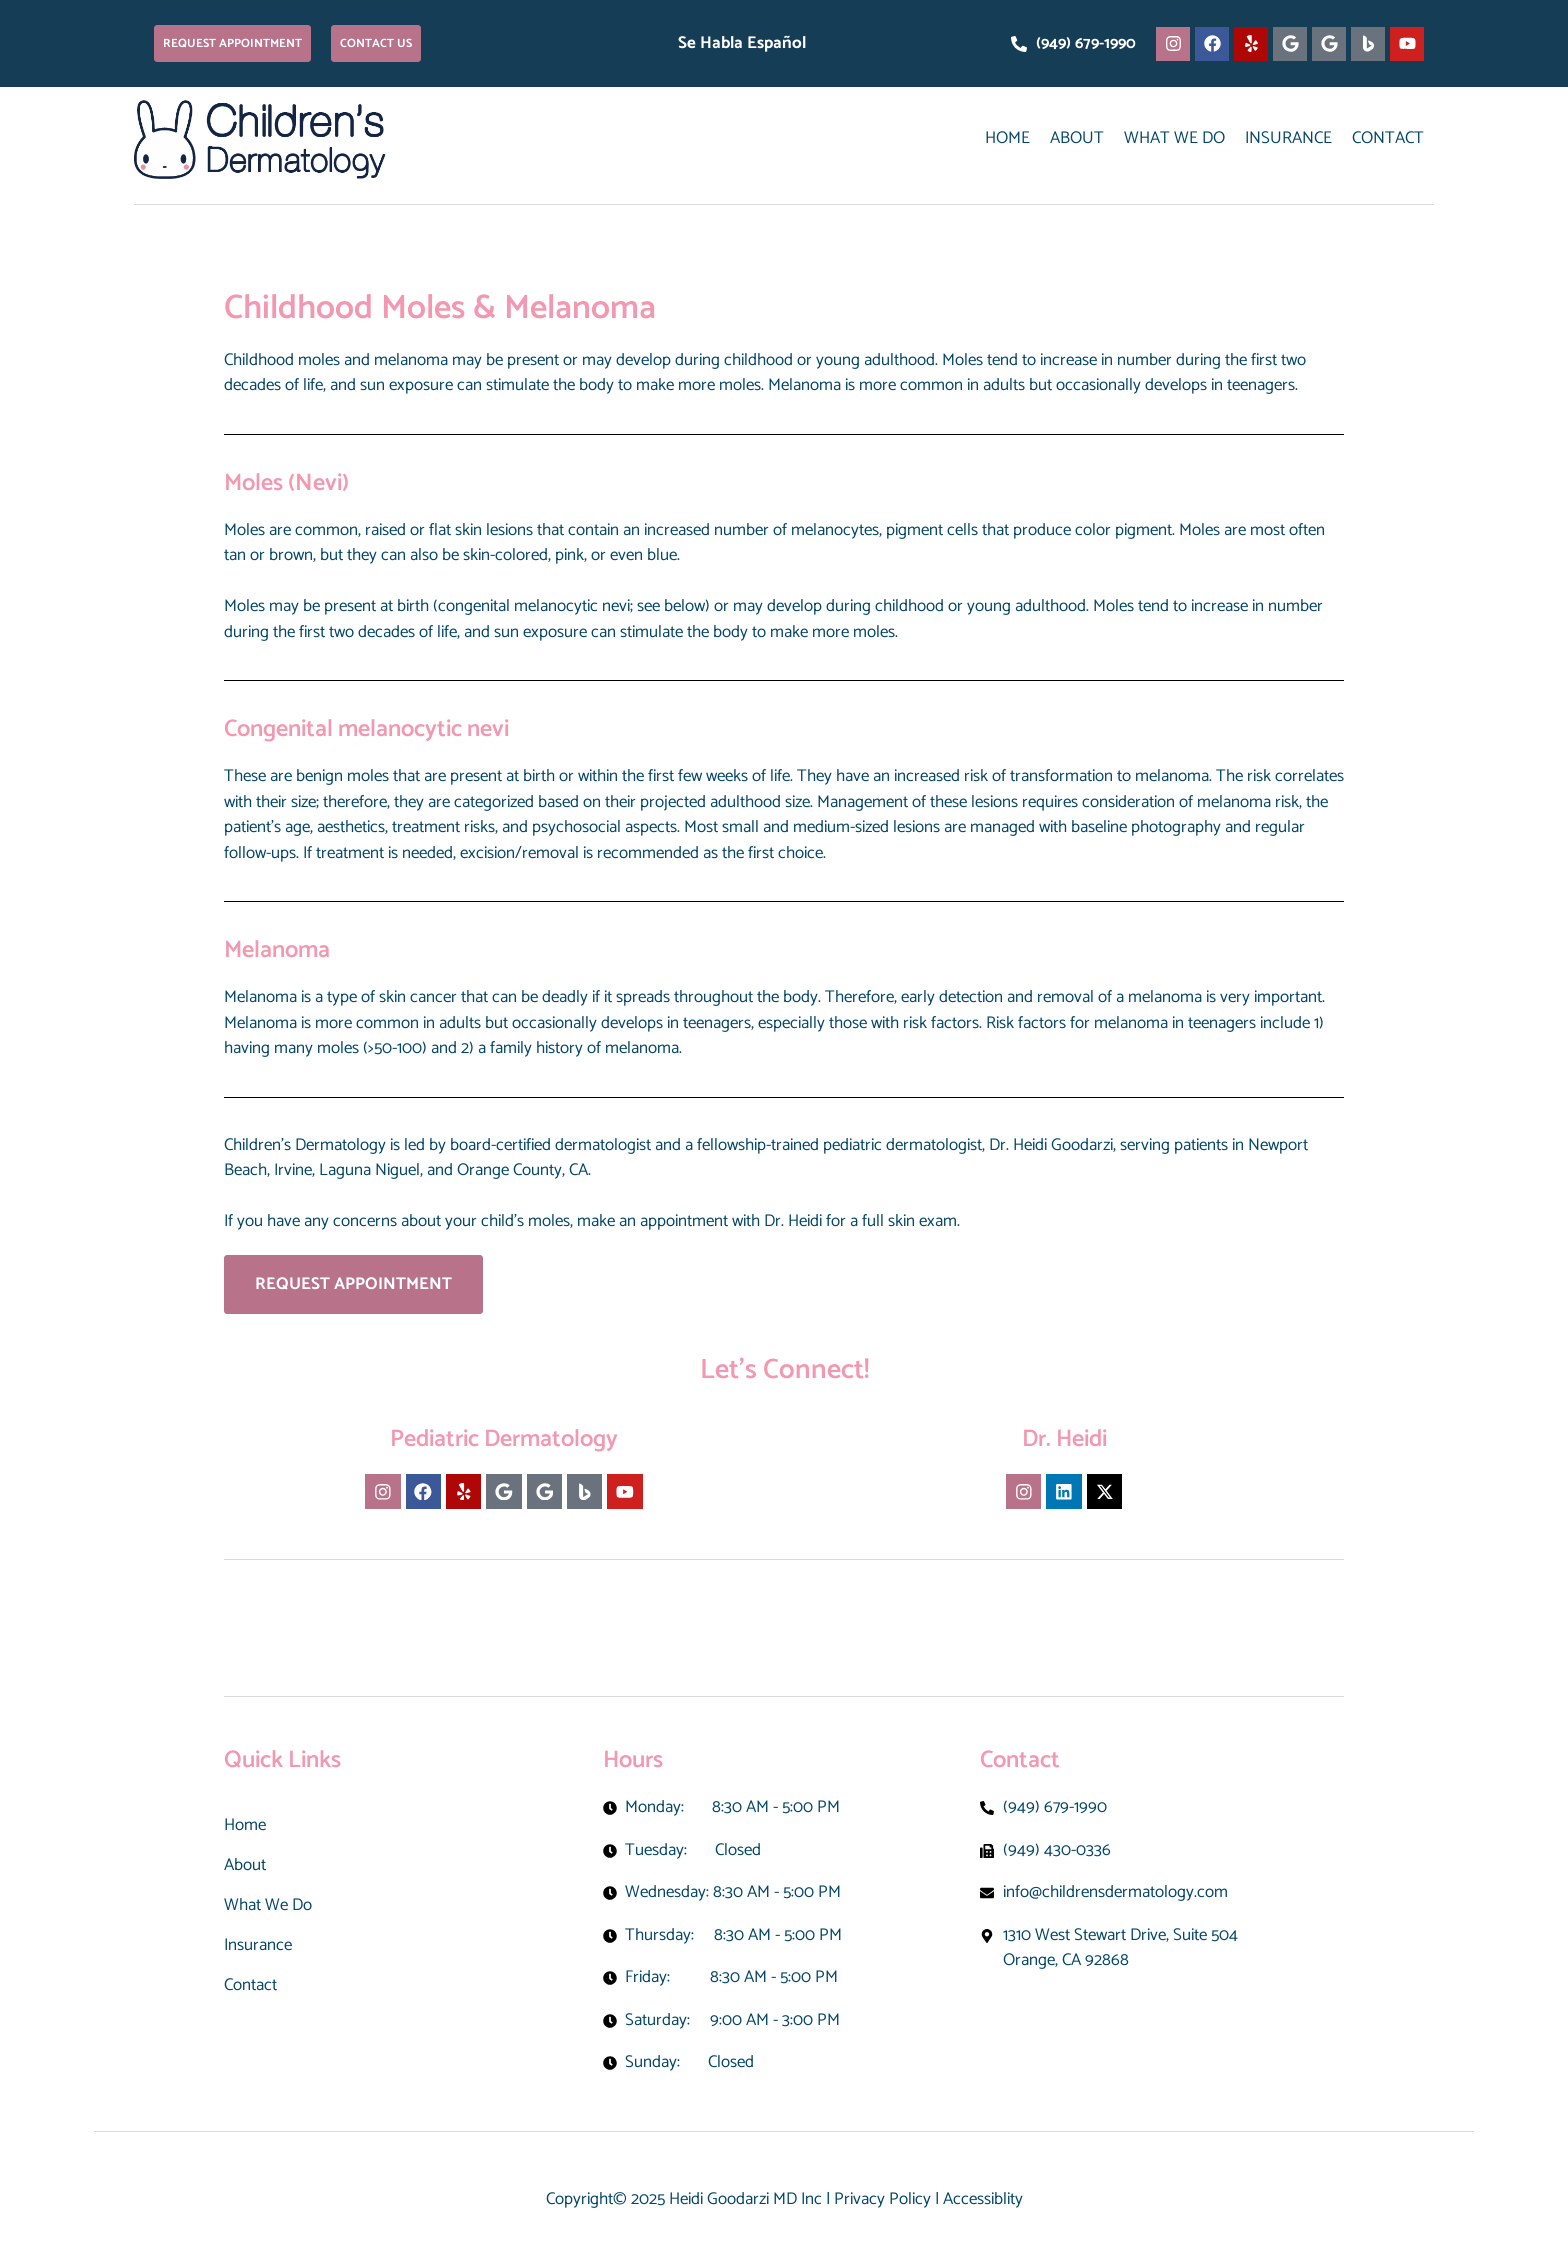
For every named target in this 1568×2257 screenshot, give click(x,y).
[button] (232, 43)
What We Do (1174, 138)
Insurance (1288, 138)
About (1077, 138)
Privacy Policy (882, 2199)
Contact (1388, 138)
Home (1007, 138)
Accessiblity (983, 2199)
